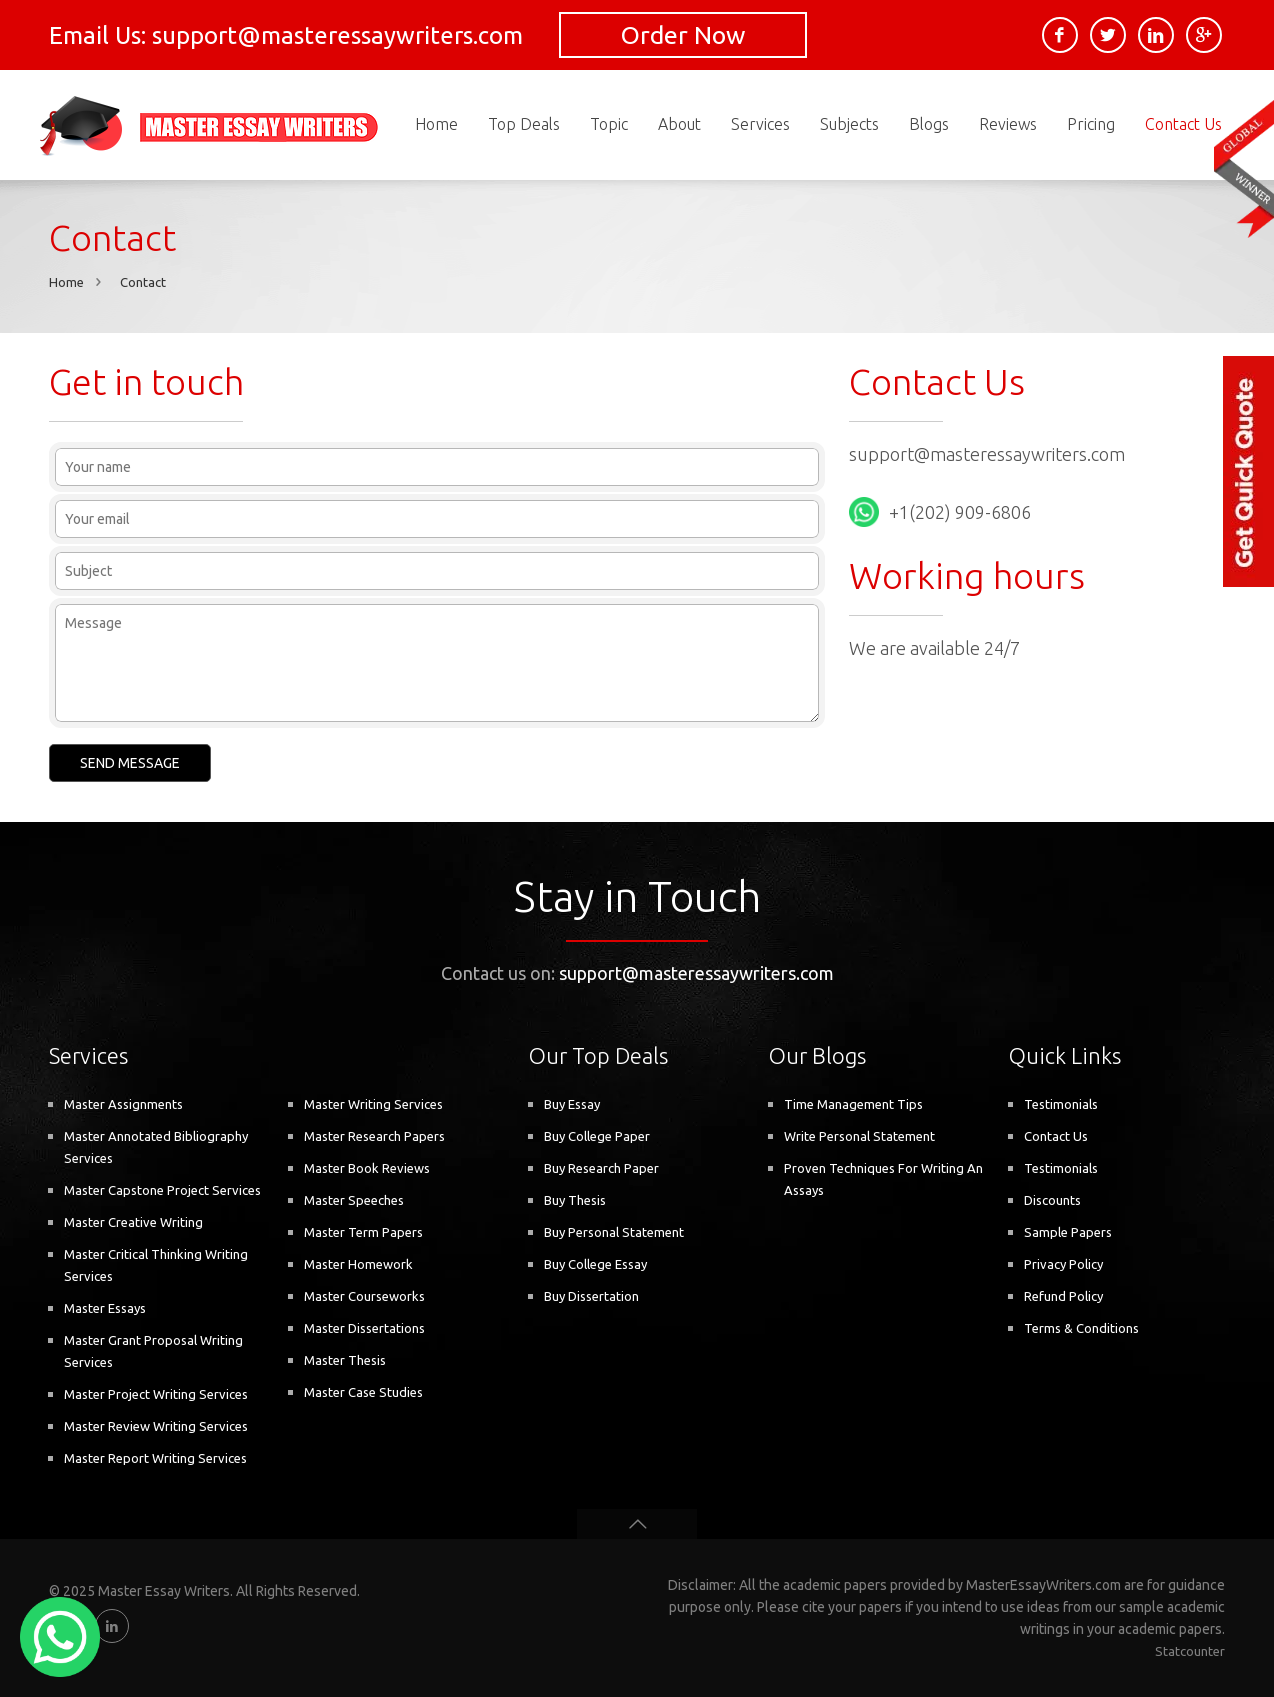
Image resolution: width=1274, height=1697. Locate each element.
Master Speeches (354, 1200)
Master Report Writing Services (155, 1458)
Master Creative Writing (133, 1222)
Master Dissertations (364, 1328)
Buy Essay (572, 1104)
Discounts (1052, 1200)
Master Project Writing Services (156, 1394)
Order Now (683, 35)
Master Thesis (345, 1360)
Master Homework (358, 1264)
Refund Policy (1063, 1296)
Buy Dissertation (591, 1296)
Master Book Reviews (367, 1168)
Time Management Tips (853, 1104)
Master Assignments (123, 1104)
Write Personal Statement (859, 1136)
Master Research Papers (374, 1136)
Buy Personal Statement (614, 1232)
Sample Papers (1068, 1232)
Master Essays (105, 1308)
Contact (143, 282)
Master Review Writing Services (156, 1426)
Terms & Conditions (1081, 1328)
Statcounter (1190, 1651)
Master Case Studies (363, 1392)
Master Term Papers (363, 1232)
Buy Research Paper (601, 1168)
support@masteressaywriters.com (987, 454)
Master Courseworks (364, 1296)
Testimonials (1061, 1104)
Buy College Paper (597, 1136)
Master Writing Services (373, 1104)
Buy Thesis (575, 1200)
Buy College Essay (595, 1264)
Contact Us (1056, 1136)
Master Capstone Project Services (162, 1190)
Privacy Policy (1063, 1264)
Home (66, 282)
